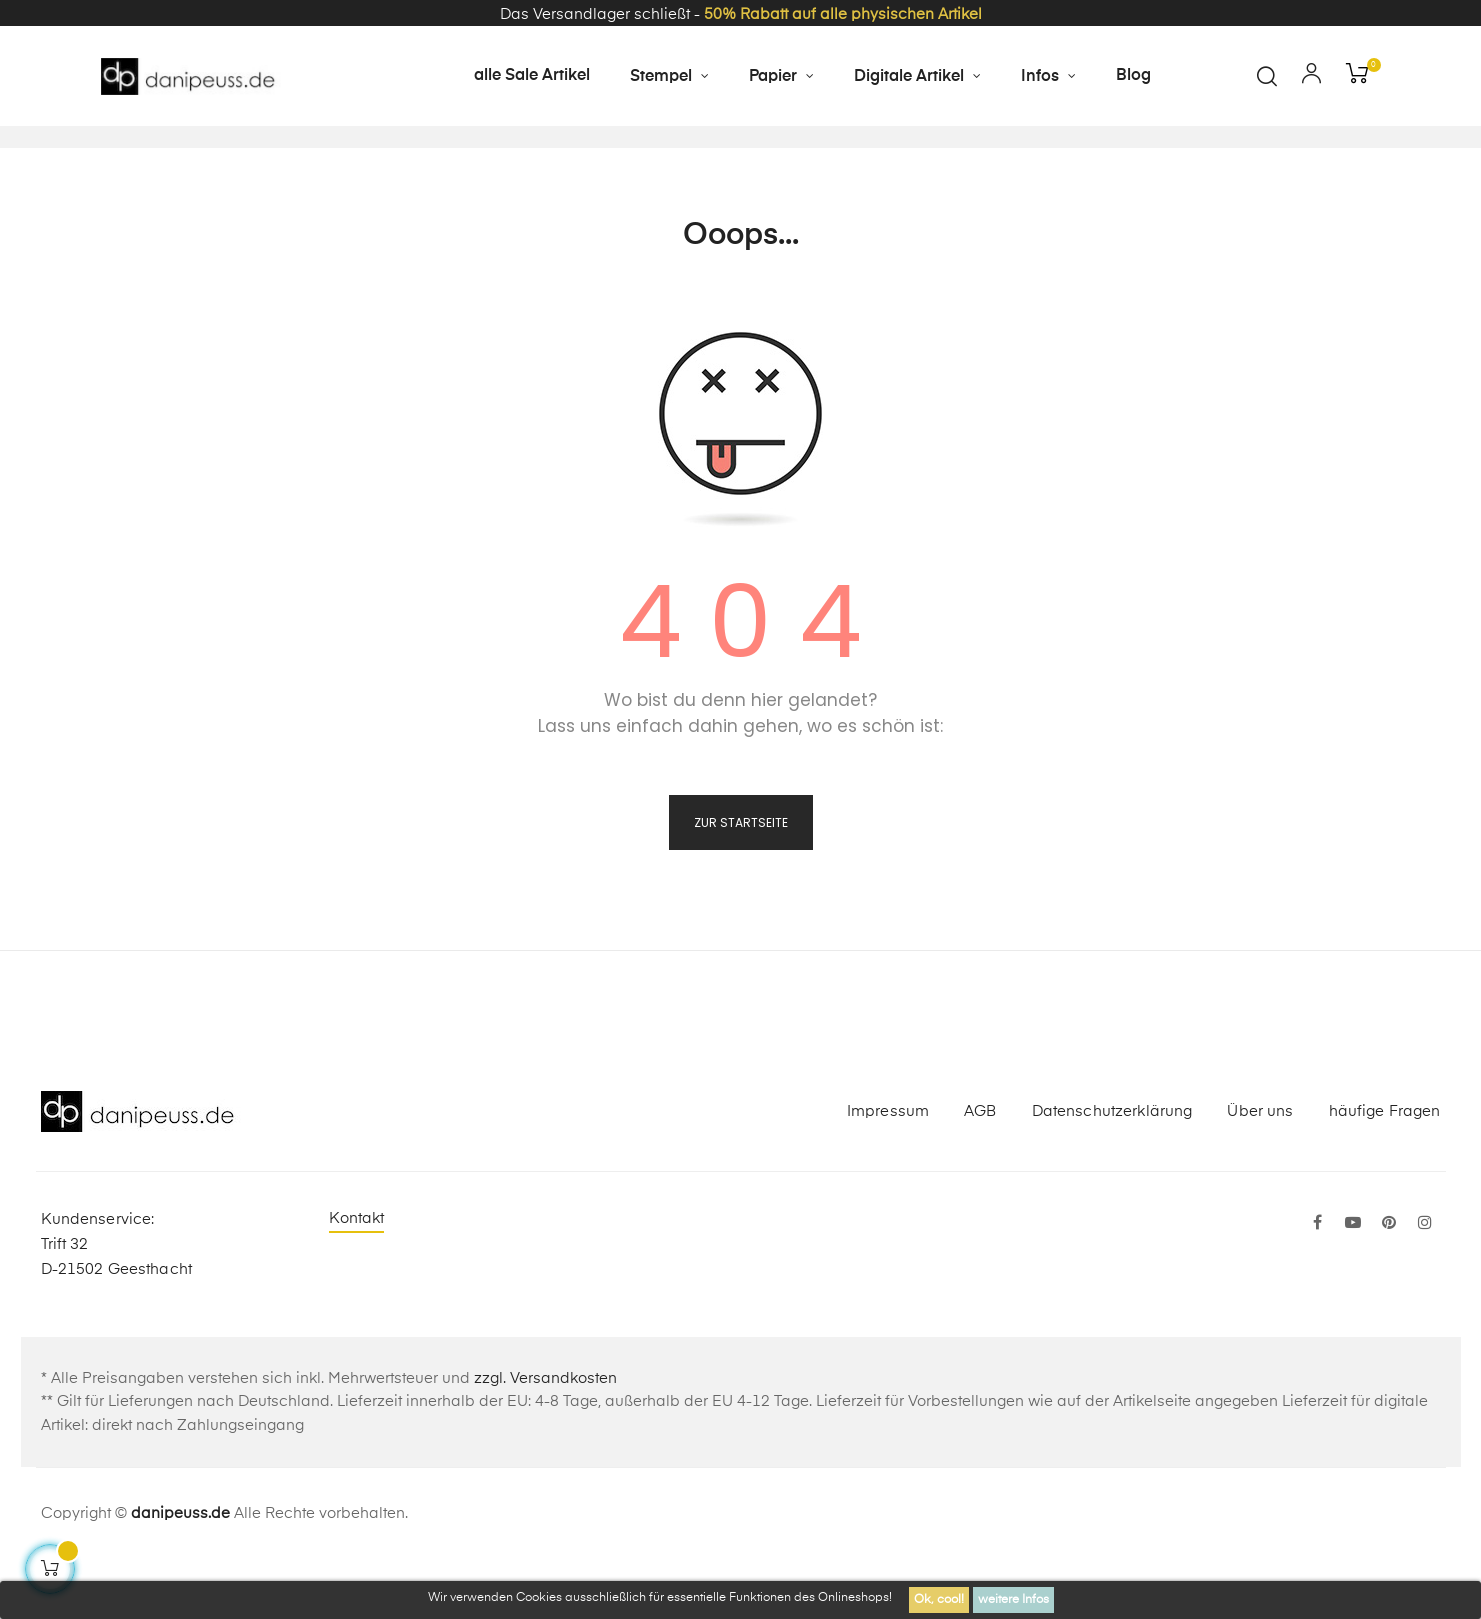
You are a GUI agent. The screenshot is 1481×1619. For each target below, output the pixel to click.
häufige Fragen (1385, 1169)
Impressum (888, 1169)
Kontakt (357, 1276)
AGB (980, 1169)
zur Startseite (741, 880)
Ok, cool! (939, 1600)
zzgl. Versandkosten (545, 1436)
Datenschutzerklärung (1112, 1169)
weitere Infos (1013, 1600)
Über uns (1260, 1169)
